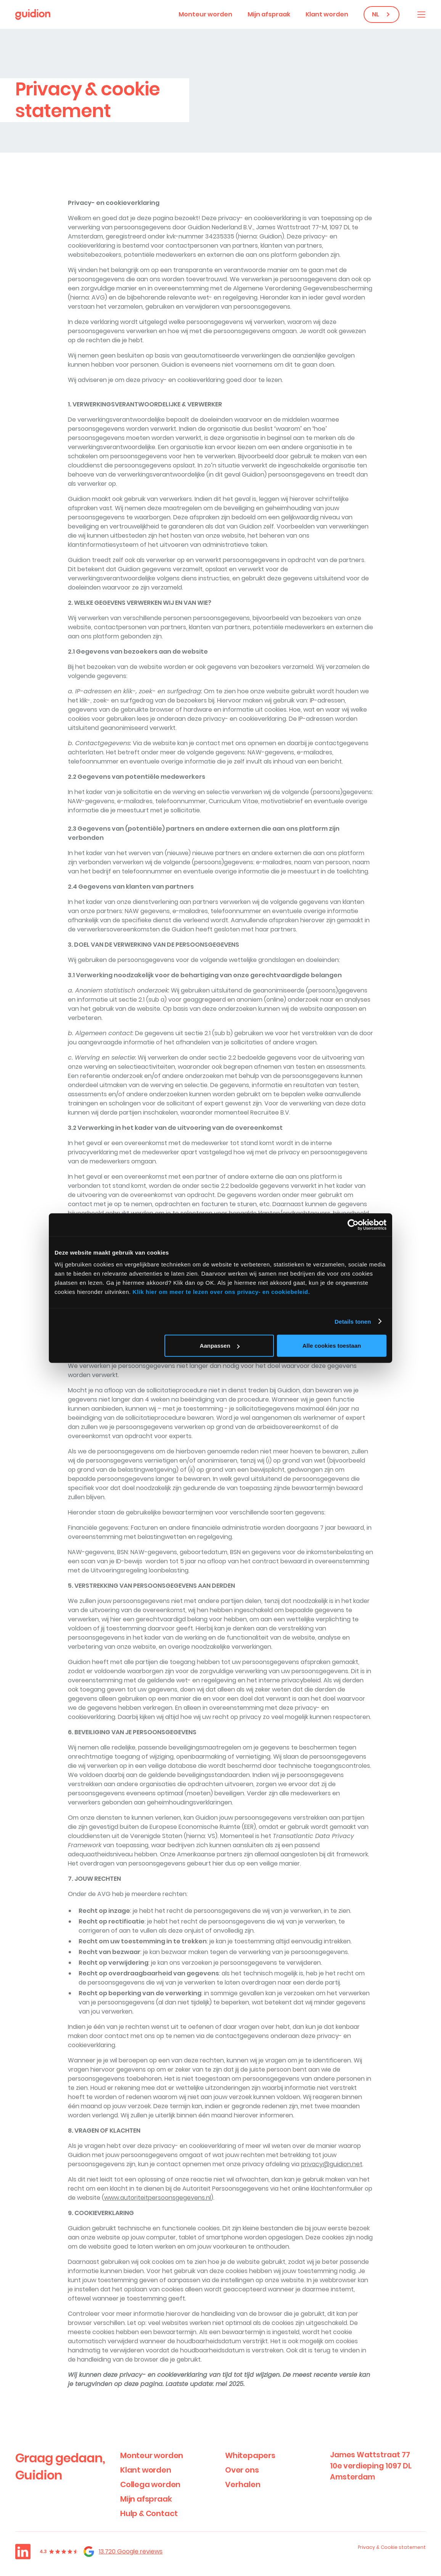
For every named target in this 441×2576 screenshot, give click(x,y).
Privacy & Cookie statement (392, 2547)
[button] (421, 14)
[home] (32, 14)
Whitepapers (250, 2455)
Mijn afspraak (269, 14)
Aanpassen (220, 1345)
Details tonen (353, 1321)
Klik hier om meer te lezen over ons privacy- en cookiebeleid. (221, 1292)
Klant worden (327, 14)
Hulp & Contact (149, 2513)
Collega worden (150, 2484)
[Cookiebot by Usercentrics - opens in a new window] (353, 1224)
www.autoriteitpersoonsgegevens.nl (157, 2197)
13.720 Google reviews (131, 2551)
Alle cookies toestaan (332, 1345)
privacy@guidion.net (331, 2164)
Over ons (242, 2470)
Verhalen (243, 2484)
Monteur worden (205, 14)
